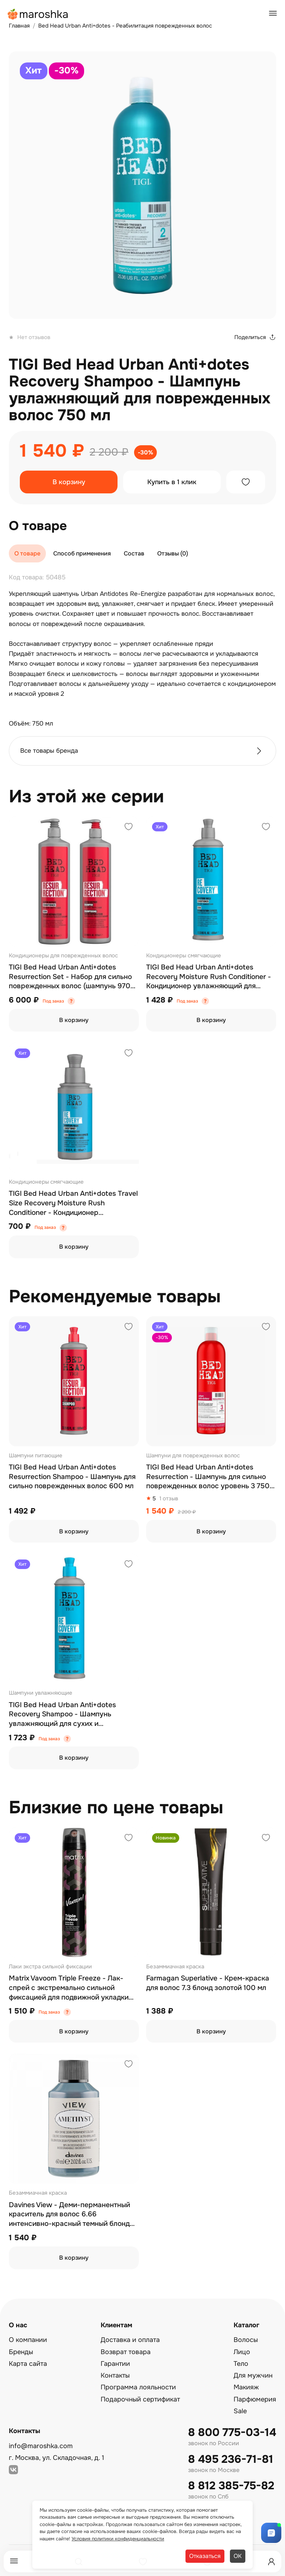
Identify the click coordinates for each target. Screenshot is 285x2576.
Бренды (21, 2352)
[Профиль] (271, 2561)
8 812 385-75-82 (231, 2486)
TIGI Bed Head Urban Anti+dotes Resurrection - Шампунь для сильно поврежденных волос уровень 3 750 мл (208, 1477)
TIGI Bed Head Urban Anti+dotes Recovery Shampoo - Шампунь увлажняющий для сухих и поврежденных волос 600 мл (62, 1715)
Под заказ (53, 1001)
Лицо (242, 2352)
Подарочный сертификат (140, 2399)
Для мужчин (253, 2375)
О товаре (27, 553)
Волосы (246, 2340)
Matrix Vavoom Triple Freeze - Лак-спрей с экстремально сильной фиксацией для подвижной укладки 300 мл (69, 1988)
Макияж (246, 2387)
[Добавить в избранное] (245, 482)
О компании (28, 2340)
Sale (240, 2411)
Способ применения (82, 553)
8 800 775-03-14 (232, 2432)
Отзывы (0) (172, 553)
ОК (238, 2556)
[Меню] (14, 2561)
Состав (134, 553)
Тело (241, 2364)
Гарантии (115, 2364)
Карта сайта (28, 2364)
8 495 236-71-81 (230, 2459)
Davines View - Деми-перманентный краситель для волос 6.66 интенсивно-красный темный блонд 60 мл (69, 2215)
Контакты (115, 2375)
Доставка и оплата (130, 2340)
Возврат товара (126, 2352)
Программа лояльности (138, 2387)
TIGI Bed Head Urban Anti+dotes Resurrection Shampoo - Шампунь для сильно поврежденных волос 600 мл (72, 1476)
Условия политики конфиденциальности (118, 2539)
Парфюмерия (255, 2399)
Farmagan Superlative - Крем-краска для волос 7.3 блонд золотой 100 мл (207, 1983)
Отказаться (205, 2556)
